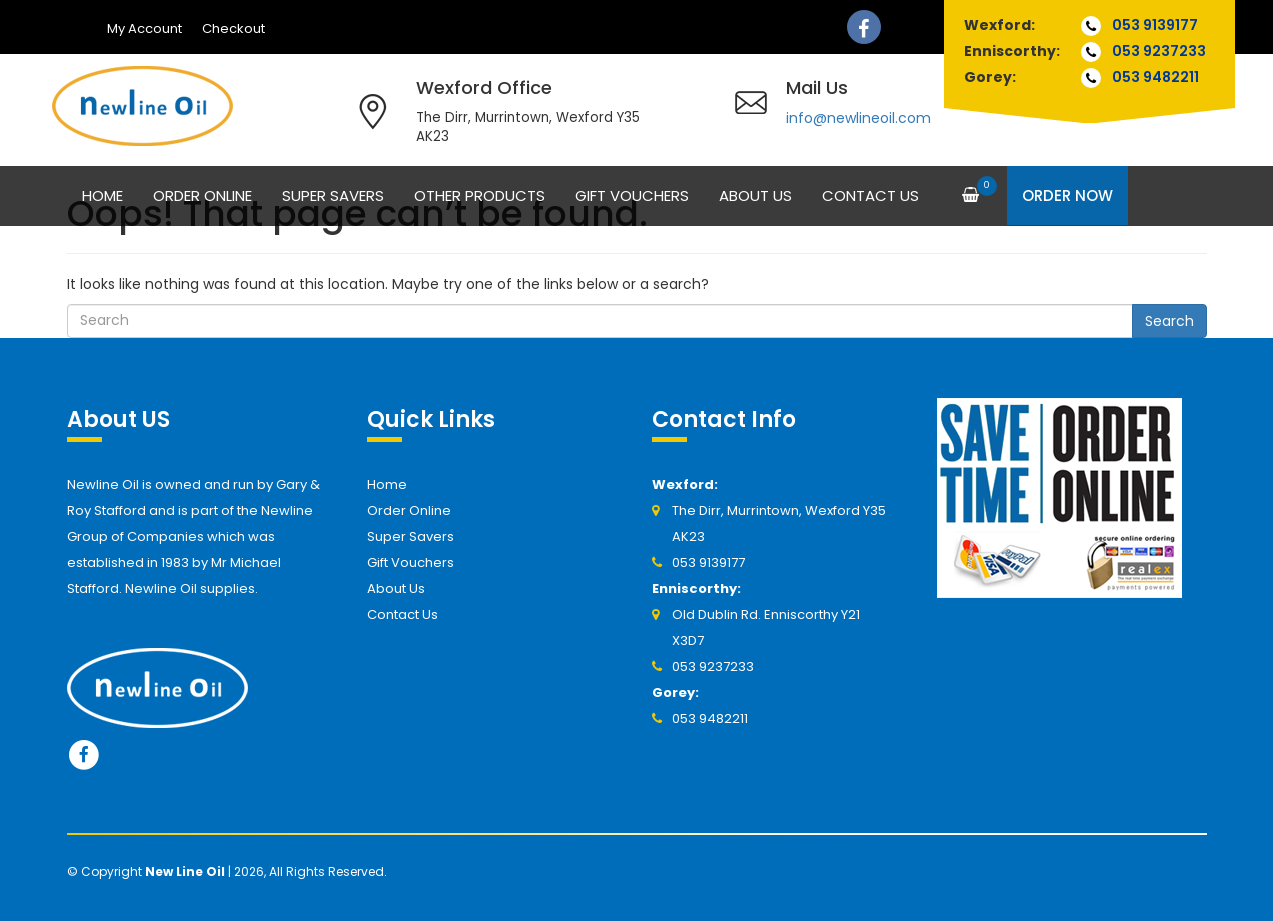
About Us (755, 195)
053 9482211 (1155, 77)
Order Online (202, 195)
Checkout (233, 28)
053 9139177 (1155, 25)
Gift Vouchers (632, 195)
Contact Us (870, 195)
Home (102, 195)
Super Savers (333, 195)
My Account (144, 28)
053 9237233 (1159, 51)
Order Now (1067, 195)
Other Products (479, 195)
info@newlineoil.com (858, 118)
